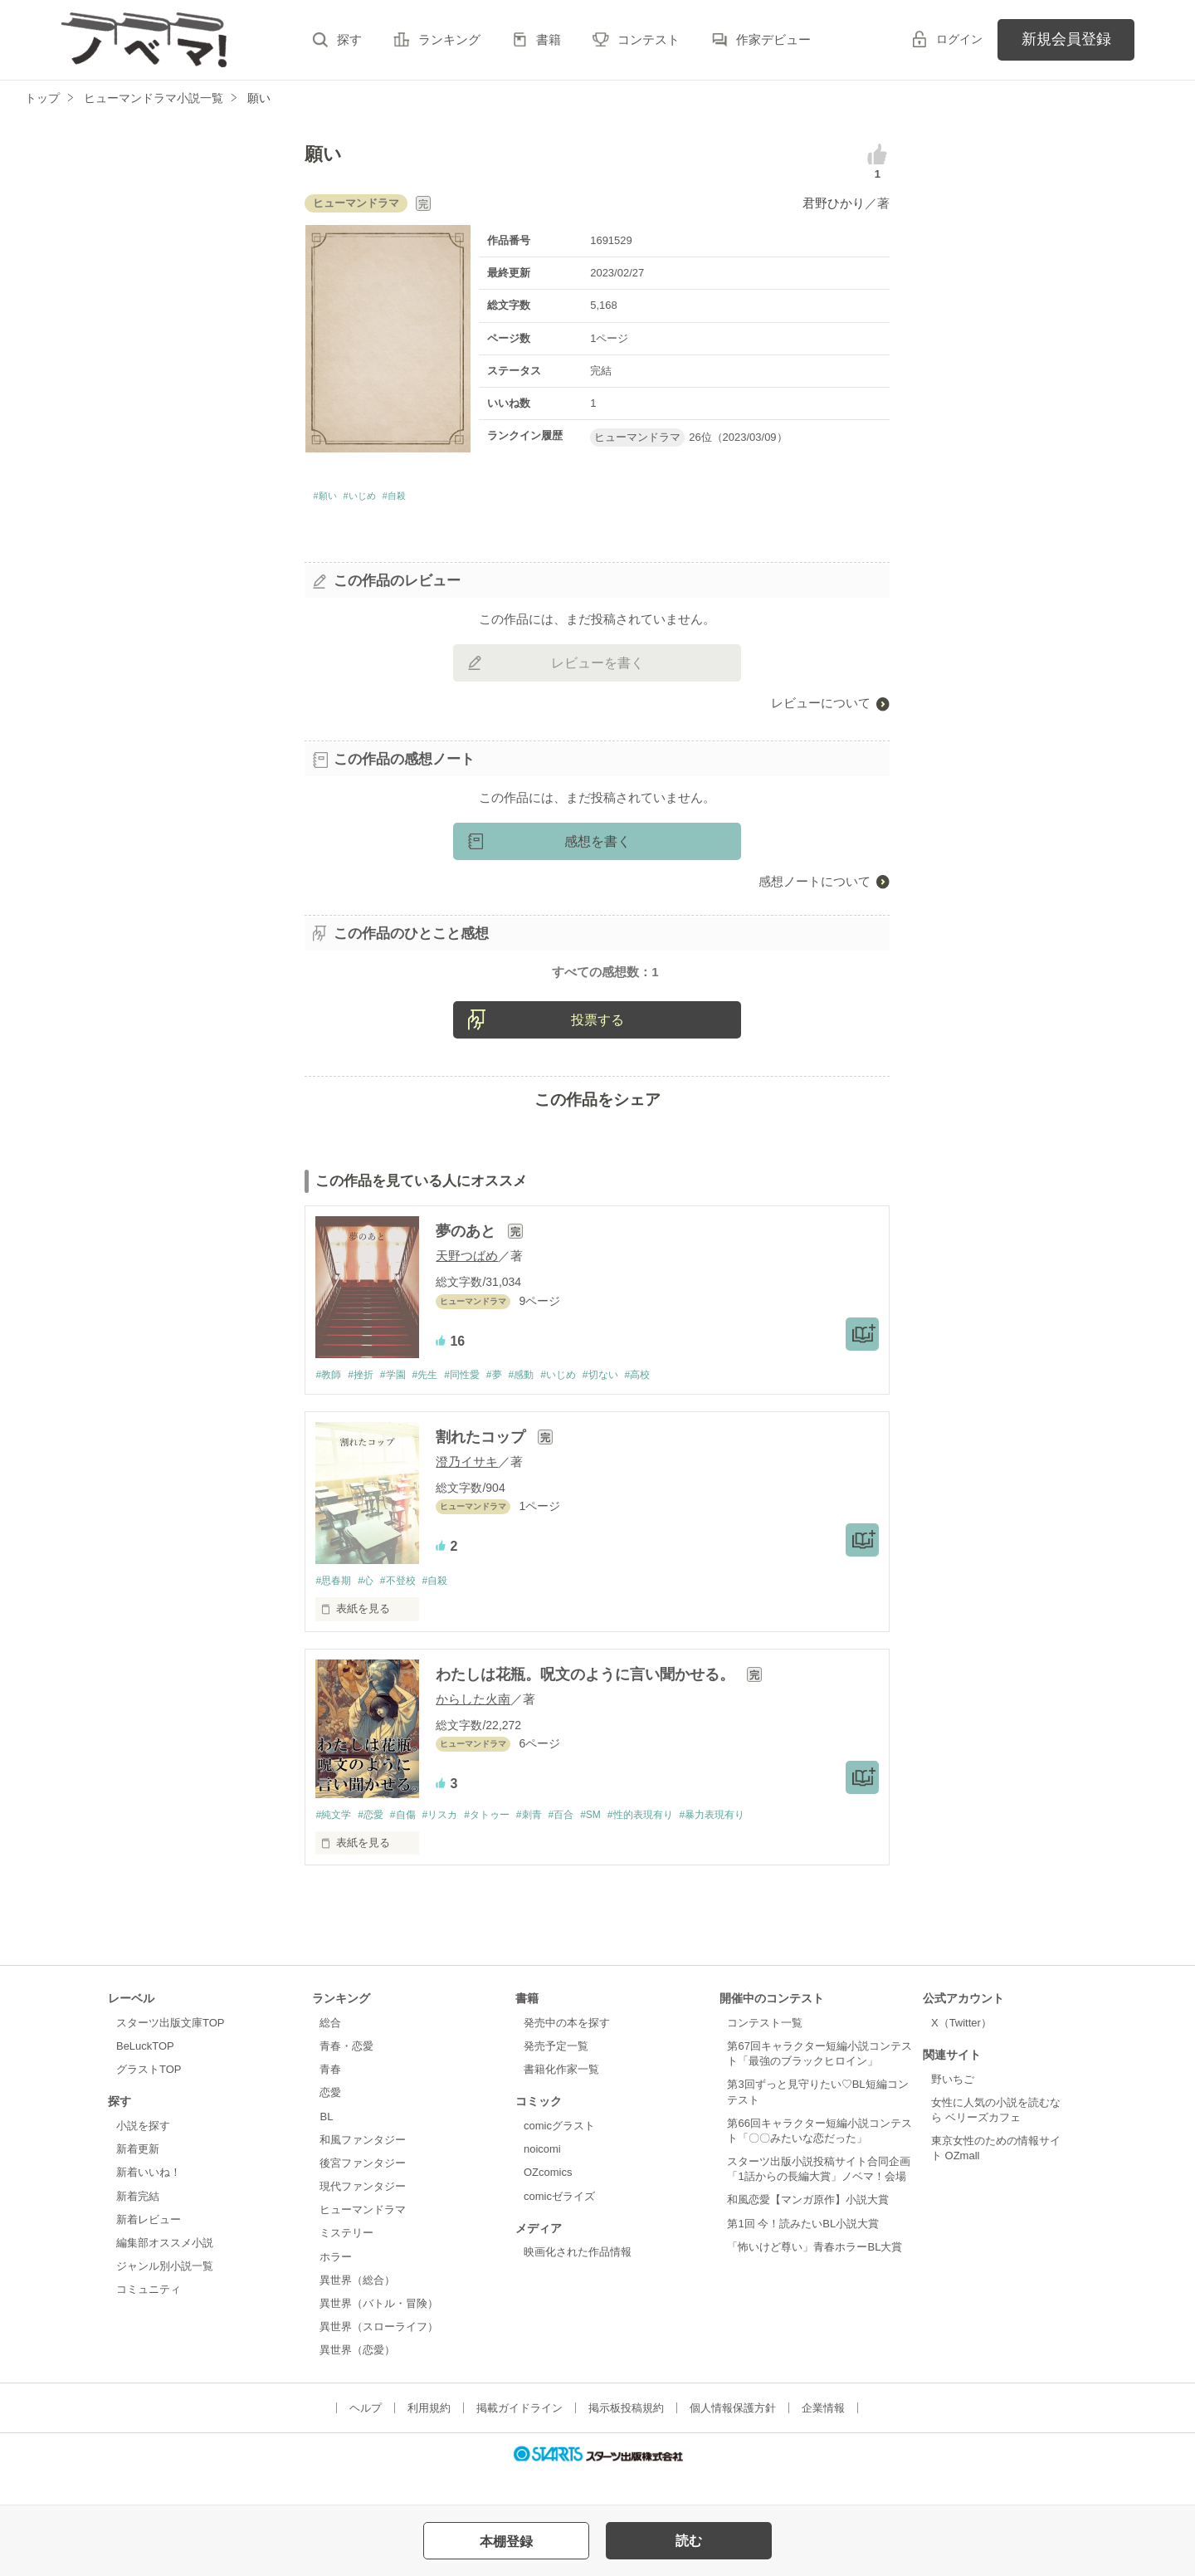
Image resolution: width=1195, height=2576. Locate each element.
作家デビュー (773, 39)
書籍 (548, 39)
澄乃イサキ (467, 1488)
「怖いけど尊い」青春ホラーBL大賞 (814, 2276)
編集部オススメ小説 (164, 2272)
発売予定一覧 (556, 2075)
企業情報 (823, 2437)
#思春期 (334, 1607)
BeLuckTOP (145, 2075)
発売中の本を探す (567, 2052)
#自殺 (421, 498)
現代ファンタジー (362, 2215)
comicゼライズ (559, 2224)
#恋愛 (376, 1842)
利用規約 (429, 2437)
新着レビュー (148, 2247)
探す (349, 39)
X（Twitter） (961, 2052)
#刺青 (552, 1842)
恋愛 (330, 2121)
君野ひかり (833, 203)
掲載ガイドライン (519, 2437)
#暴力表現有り (754, 1842)
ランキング (449, 39)
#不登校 (407, 1607)
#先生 (437, 1401)
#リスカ (453, 1842)
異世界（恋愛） (357, 2379)
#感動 (544, 1401)
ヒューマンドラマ (362, 2238)
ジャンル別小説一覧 (164, 2295)
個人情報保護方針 (733, 2437)
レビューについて (821, 708)
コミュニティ (148, 2318)
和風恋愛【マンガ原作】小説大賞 (808, 2228)
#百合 (588, 1842)
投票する (597, 1045)
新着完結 (137, 2224)
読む (689, 2541)
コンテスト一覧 (764, 2052)
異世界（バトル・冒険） (378, 2332)
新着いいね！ (148, 2201)
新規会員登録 (1066, 39)
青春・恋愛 (346, 2075)
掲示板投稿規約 (626, 2437)
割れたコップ (482, 1463)
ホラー (335, 2285)
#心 (371, 1607)
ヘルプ (365, 2437)
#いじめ (376, 498)
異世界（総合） (357, 2308)
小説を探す (143, 2154)
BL (326, 2145)
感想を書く (597, 846)
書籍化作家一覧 (561, 2098)
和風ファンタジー (362, 2169)
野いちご (952, 2107)
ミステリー (346, 2262)
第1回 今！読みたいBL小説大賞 (803, 2252)
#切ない (632, 1401)
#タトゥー (504, 1842)
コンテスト (648, 39)
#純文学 (334, 1842)
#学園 (401, 1401)
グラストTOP (148, 2098)
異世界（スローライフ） (378, 2355)
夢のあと (468, 1257)
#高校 (673, 1401)
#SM (621, 1842)
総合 (330, 2052)
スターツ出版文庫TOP (170, 2052)
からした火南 (473, 1726)
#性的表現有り (676, 1842)
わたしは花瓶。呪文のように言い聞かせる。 (587, 1702)
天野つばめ (467, 1281)
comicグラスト (559, 2154)
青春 (330, 2098)
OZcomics (548, 2201)
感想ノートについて (814, 886)
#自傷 (412, 1842)
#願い (328, 498)
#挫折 (365, 1401)
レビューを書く (597, 668)
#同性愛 (478, 1401)
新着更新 (137, 2178)
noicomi (542, 2178)
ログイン (959, 39)
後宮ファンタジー (362, 2192)
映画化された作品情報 (578, 2281)
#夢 (514, 1401)
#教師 (329, 1401)
